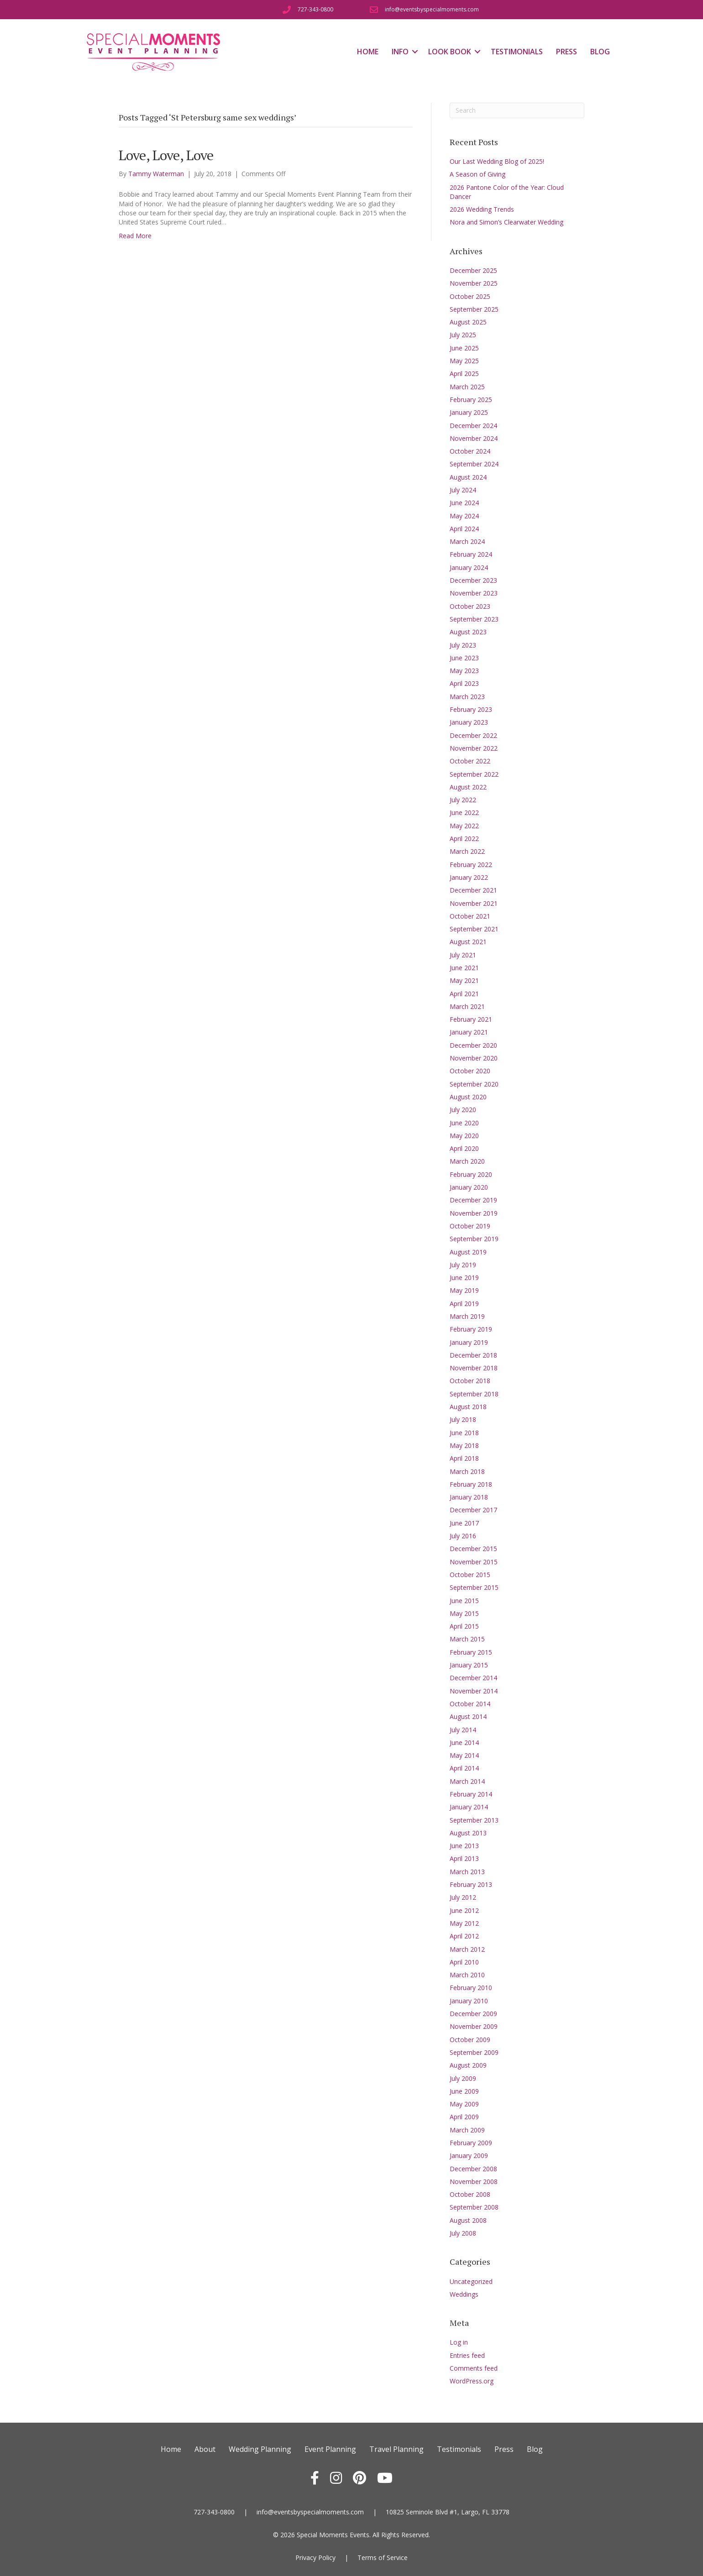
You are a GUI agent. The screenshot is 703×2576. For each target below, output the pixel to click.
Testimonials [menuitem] (517, 52)
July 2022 (463, 799)
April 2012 (464, 1936)
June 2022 (464, 812)
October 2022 (470, 761)
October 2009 (470, 2039)
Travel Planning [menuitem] (396, 2449)
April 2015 (464, 1626)
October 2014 (470, 1703)
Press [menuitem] (566, 52)
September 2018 (474, 1394)
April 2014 (464, 1768)
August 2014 (468, 1716)
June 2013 (464, 1845)
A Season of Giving (477, 174)
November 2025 (474, 283)
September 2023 (474, 619)
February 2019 (471, 1329)
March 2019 (467, 1316)
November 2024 (474, 438)
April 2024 (464, 528)
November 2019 (474, 1213)
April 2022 (464, 838)
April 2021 (464, 993)
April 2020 (464, 1148)
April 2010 (464, 1962)
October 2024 (470, 451)
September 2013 (474, 1820)
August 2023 (468, 631)
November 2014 (474, 1691)
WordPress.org (471, 2381)
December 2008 (473, 2168)
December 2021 (473, 890)
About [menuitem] (204, 2449)
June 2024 (464, 502)
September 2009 (474, 2052)
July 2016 (463, 1535)
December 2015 (473, 1548)
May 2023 (464, 670)
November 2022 (474, 748)
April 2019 (464, 1303)
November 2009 (474, 2026)
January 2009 (469, 2155)
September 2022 (474, 774)
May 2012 (464, 1923)
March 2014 (467, 1781)
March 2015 (467, 1639)
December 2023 (473, 580)
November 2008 (474, 2181)
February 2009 (471, 2142)
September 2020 (474, 1084)
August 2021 (468, 941)
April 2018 (464, 1458)
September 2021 (474, 929)
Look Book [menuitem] (449, 52)
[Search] (517, 110)
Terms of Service (382, 2557)
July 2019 (463, 1264)
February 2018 (471, 1484)
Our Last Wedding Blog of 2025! (497, 161)
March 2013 (467, 1871)
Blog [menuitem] (600, 52)
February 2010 (471, 1987)
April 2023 (464, 683)
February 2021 (471, 1019)
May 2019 (464, 1290)
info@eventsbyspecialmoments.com (310, 2512)
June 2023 (464, 657)
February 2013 (471, 1884)
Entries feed (467, 2355)
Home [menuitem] (367, 52)
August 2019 (468, 1252)
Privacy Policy (315, 2557)
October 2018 (470, 1380)
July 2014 (463, 1729)
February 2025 (471, 399)
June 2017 (464, 1523)
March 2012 (467, 1949)
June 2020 (464, 1122)
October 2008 (470, 2194)
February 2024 (471, 554)
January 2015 (469, 1665)
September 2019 (474, 1238)
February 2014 (471, 1794)
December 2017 (473, 1509)
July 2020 (463, 1109)
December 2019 (473, 1200)
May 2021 (464, 980)
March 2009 (467, 2130)
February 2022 (471, 864)
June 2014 (464, 1742)
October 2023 (470, 606)
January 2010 (469, 2000)
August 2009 (468, 2065)
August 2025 (468, 322)
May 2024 (464, 516)
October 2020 (470, 1070)
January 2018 (469, 1497)
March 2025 (467, 386)
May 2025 (464, 360)
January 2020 (469, 1187)
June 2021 (464, 967)
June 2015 (464, 1600)
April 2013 (464, 1858)
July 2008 (463, 2233)
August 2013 (468, 1833)
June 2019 (464, 1277)
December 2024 (473, 425)
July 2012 (463, 1897)
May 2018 (464, 1445)
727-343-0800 (214, 2512)
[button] (415, 51)
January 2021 (469, 1032)
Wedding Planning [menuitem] (260, 2449)
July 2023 (463, 645)
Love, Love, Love (166, 155)
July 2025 (463, 334)
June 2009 (464, 2091)
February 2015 (471, 1652)
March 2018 (467, 1471)
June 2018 (464, 1432)
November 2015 (474, 1561)
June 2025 (464, 348)
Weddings (464, 2294)
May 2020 (464, 1135)
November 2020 (474, 1058)
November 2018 (474, 1368)
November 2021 (474, 903)
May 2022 (464, 825)
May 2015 (464, 1613)
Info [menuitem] (400, 52)
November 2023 (474, 593)
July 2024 (463, 490)
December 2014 (473, 1677)
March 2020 (467, 1161)
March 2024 (467, 541)
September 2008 (474, 2207)
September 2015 (474, 1587)
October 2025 (470, 296)
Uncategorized (471, 2281)
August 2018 (468, 1406)
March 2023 (467, 696)
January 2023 (469, 722)
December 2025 (473, 270)
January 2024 (469, 567)
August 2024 (468, 477)
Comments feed (474, 2368)
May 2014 (464, 1755)
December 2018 (473, 1355)
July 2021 (463, 955)
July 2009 (463, 2078)
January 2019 (469, 1342)
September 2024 (474, 464)
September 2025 (474, 309)
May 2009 (464, 2104)
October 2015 (470, 1574)
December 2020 (473, 1045)
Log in (459, 2342)
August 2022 (468, 787)
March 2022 (467, 851)
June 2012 (464, 1910)
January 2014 (469, 1807)
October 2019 (470, 1226)
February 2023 (471, 709)
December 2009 (473, 2013)
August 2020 (468, 1096)
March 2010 (467, 1974)
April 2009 (464, 2116)
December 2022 (473, 735)
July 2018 (463, 1419)
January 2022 (469, 877)
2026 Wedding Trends (482, 209)
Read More (135, 235)
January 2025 (469, 412)
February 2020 (471, 1174)
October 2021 (470, 916)
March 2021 (467, 1006)
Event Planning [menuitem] (330, 2449)
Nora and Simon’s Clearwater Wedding (506, 222)
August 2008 (468, 2220)
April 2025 (464, 373)
